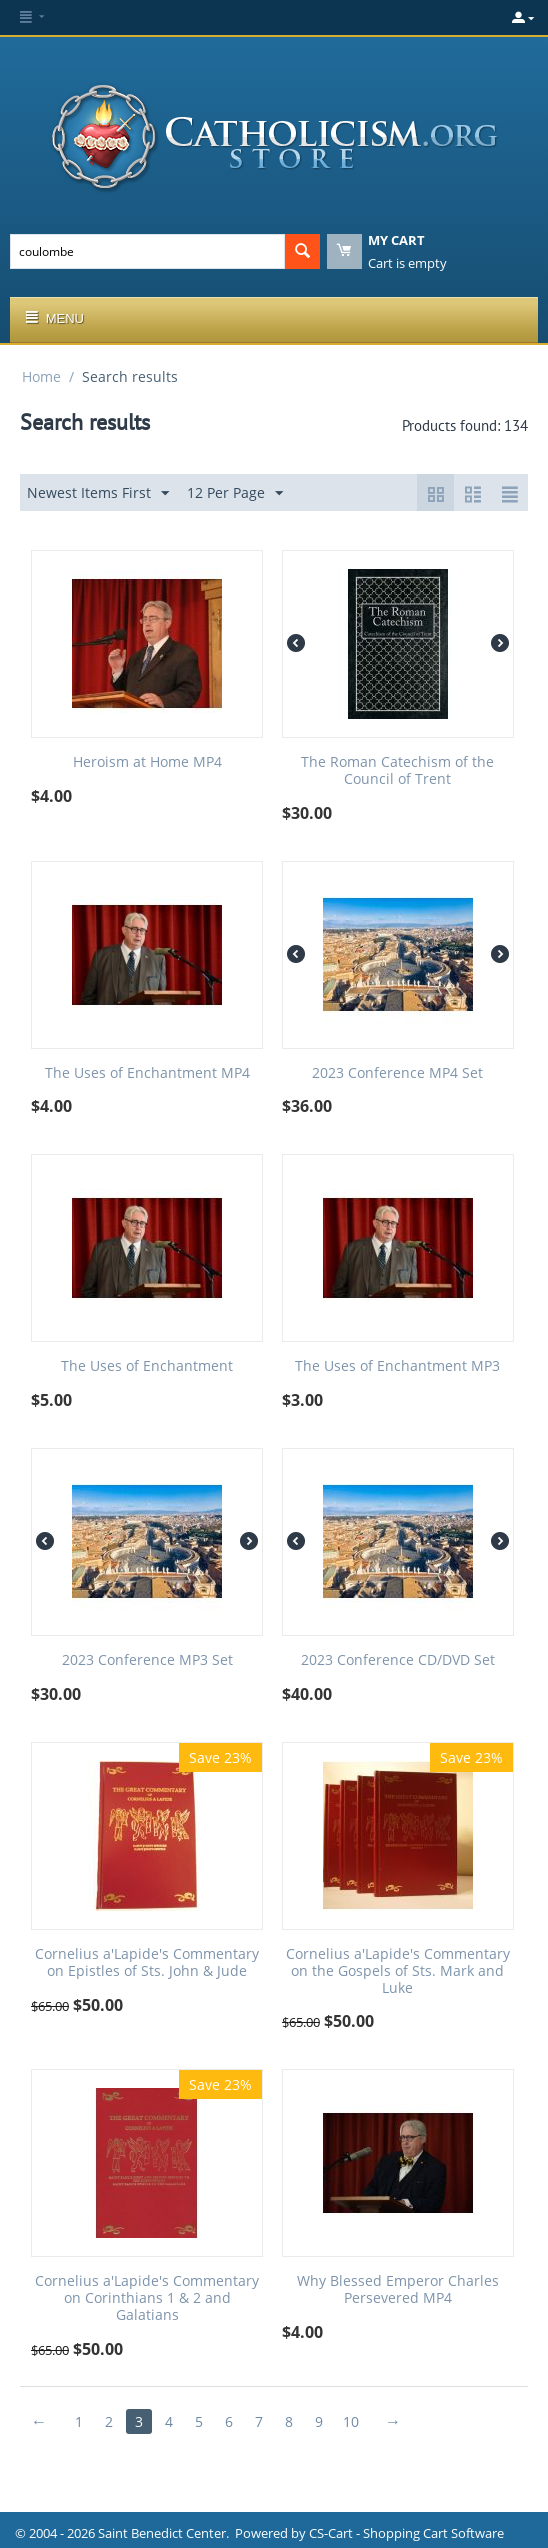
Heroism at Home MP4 (147, 762)
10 (351, 2421)
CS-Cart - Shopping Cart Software (406, 2533)
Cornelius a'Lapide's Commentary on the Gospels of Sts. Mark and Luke (398, 1971)
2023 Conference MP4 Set (397, 1073)
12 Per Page (235, 493)
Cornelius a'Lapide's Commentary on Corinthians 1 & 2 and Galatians (147, 2298)
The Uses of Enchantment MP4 (147, 1073)
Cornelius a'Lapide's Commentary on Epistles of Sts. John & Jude (147, 1963)
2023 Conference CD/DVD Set (398, 1660)
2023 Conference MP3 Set (147, 1660)
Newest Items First (98, 493)
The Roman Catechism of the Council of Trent (397, 771)
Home (41, 376)
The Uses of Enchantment (147, 1366)
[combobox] (147, 251)
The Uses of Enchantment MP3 (397, 1366)
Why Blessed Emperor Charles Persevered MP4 (398, 2290)
